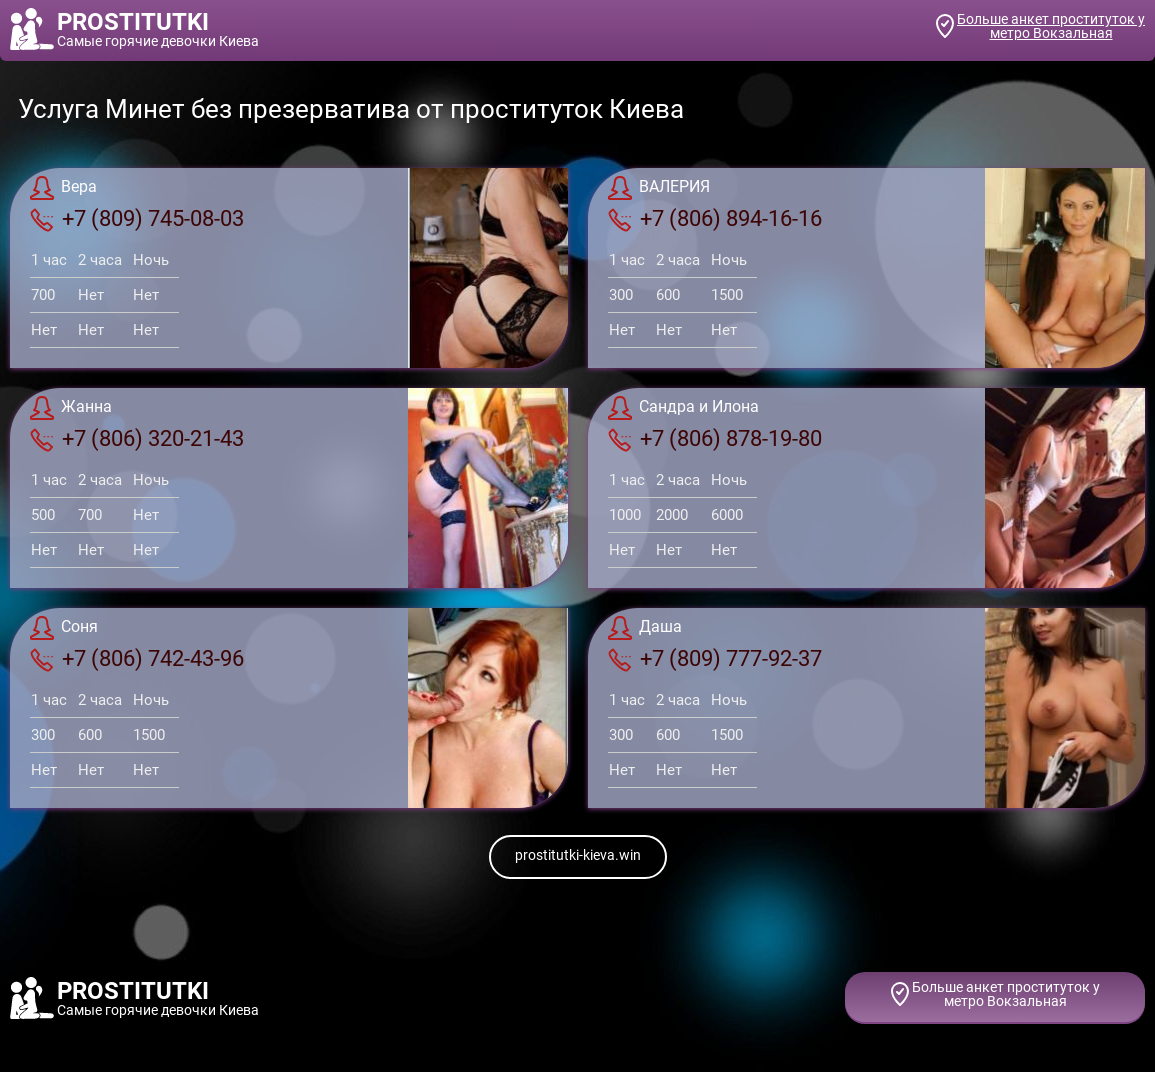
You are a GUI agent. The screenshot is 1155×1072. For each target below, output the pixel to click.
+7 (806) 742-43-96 (137, 659)
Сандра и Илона (683, 408)
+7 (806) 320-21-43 (137, 439)
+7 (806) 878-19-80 (715, 439)
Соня (64, 628)
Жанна (71, 408)
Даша (645, 628)
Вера (63, 188)
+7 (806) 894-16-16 (715, 219)
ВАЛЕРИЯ (659, 188)
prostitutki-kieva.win (578, 855)
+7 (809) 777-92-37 (715, 659)
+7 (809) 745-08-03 (137, 219)
